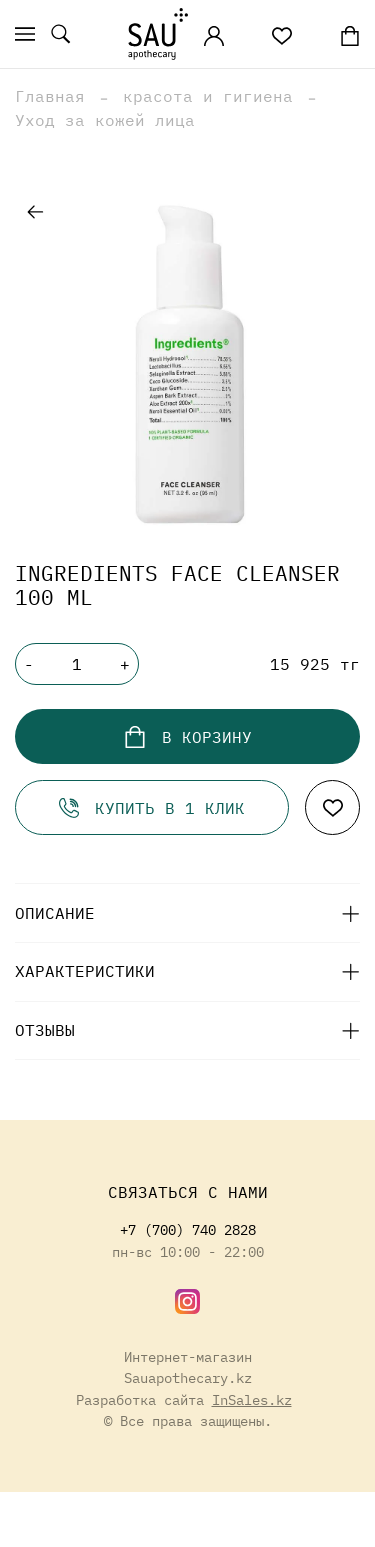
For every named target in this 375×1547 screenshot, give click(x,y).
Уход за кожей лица (105, 120)
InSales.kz (252, 1399)
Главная (50, 96)
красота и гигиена (208, 96)
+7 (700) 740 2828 (188, 1229)
